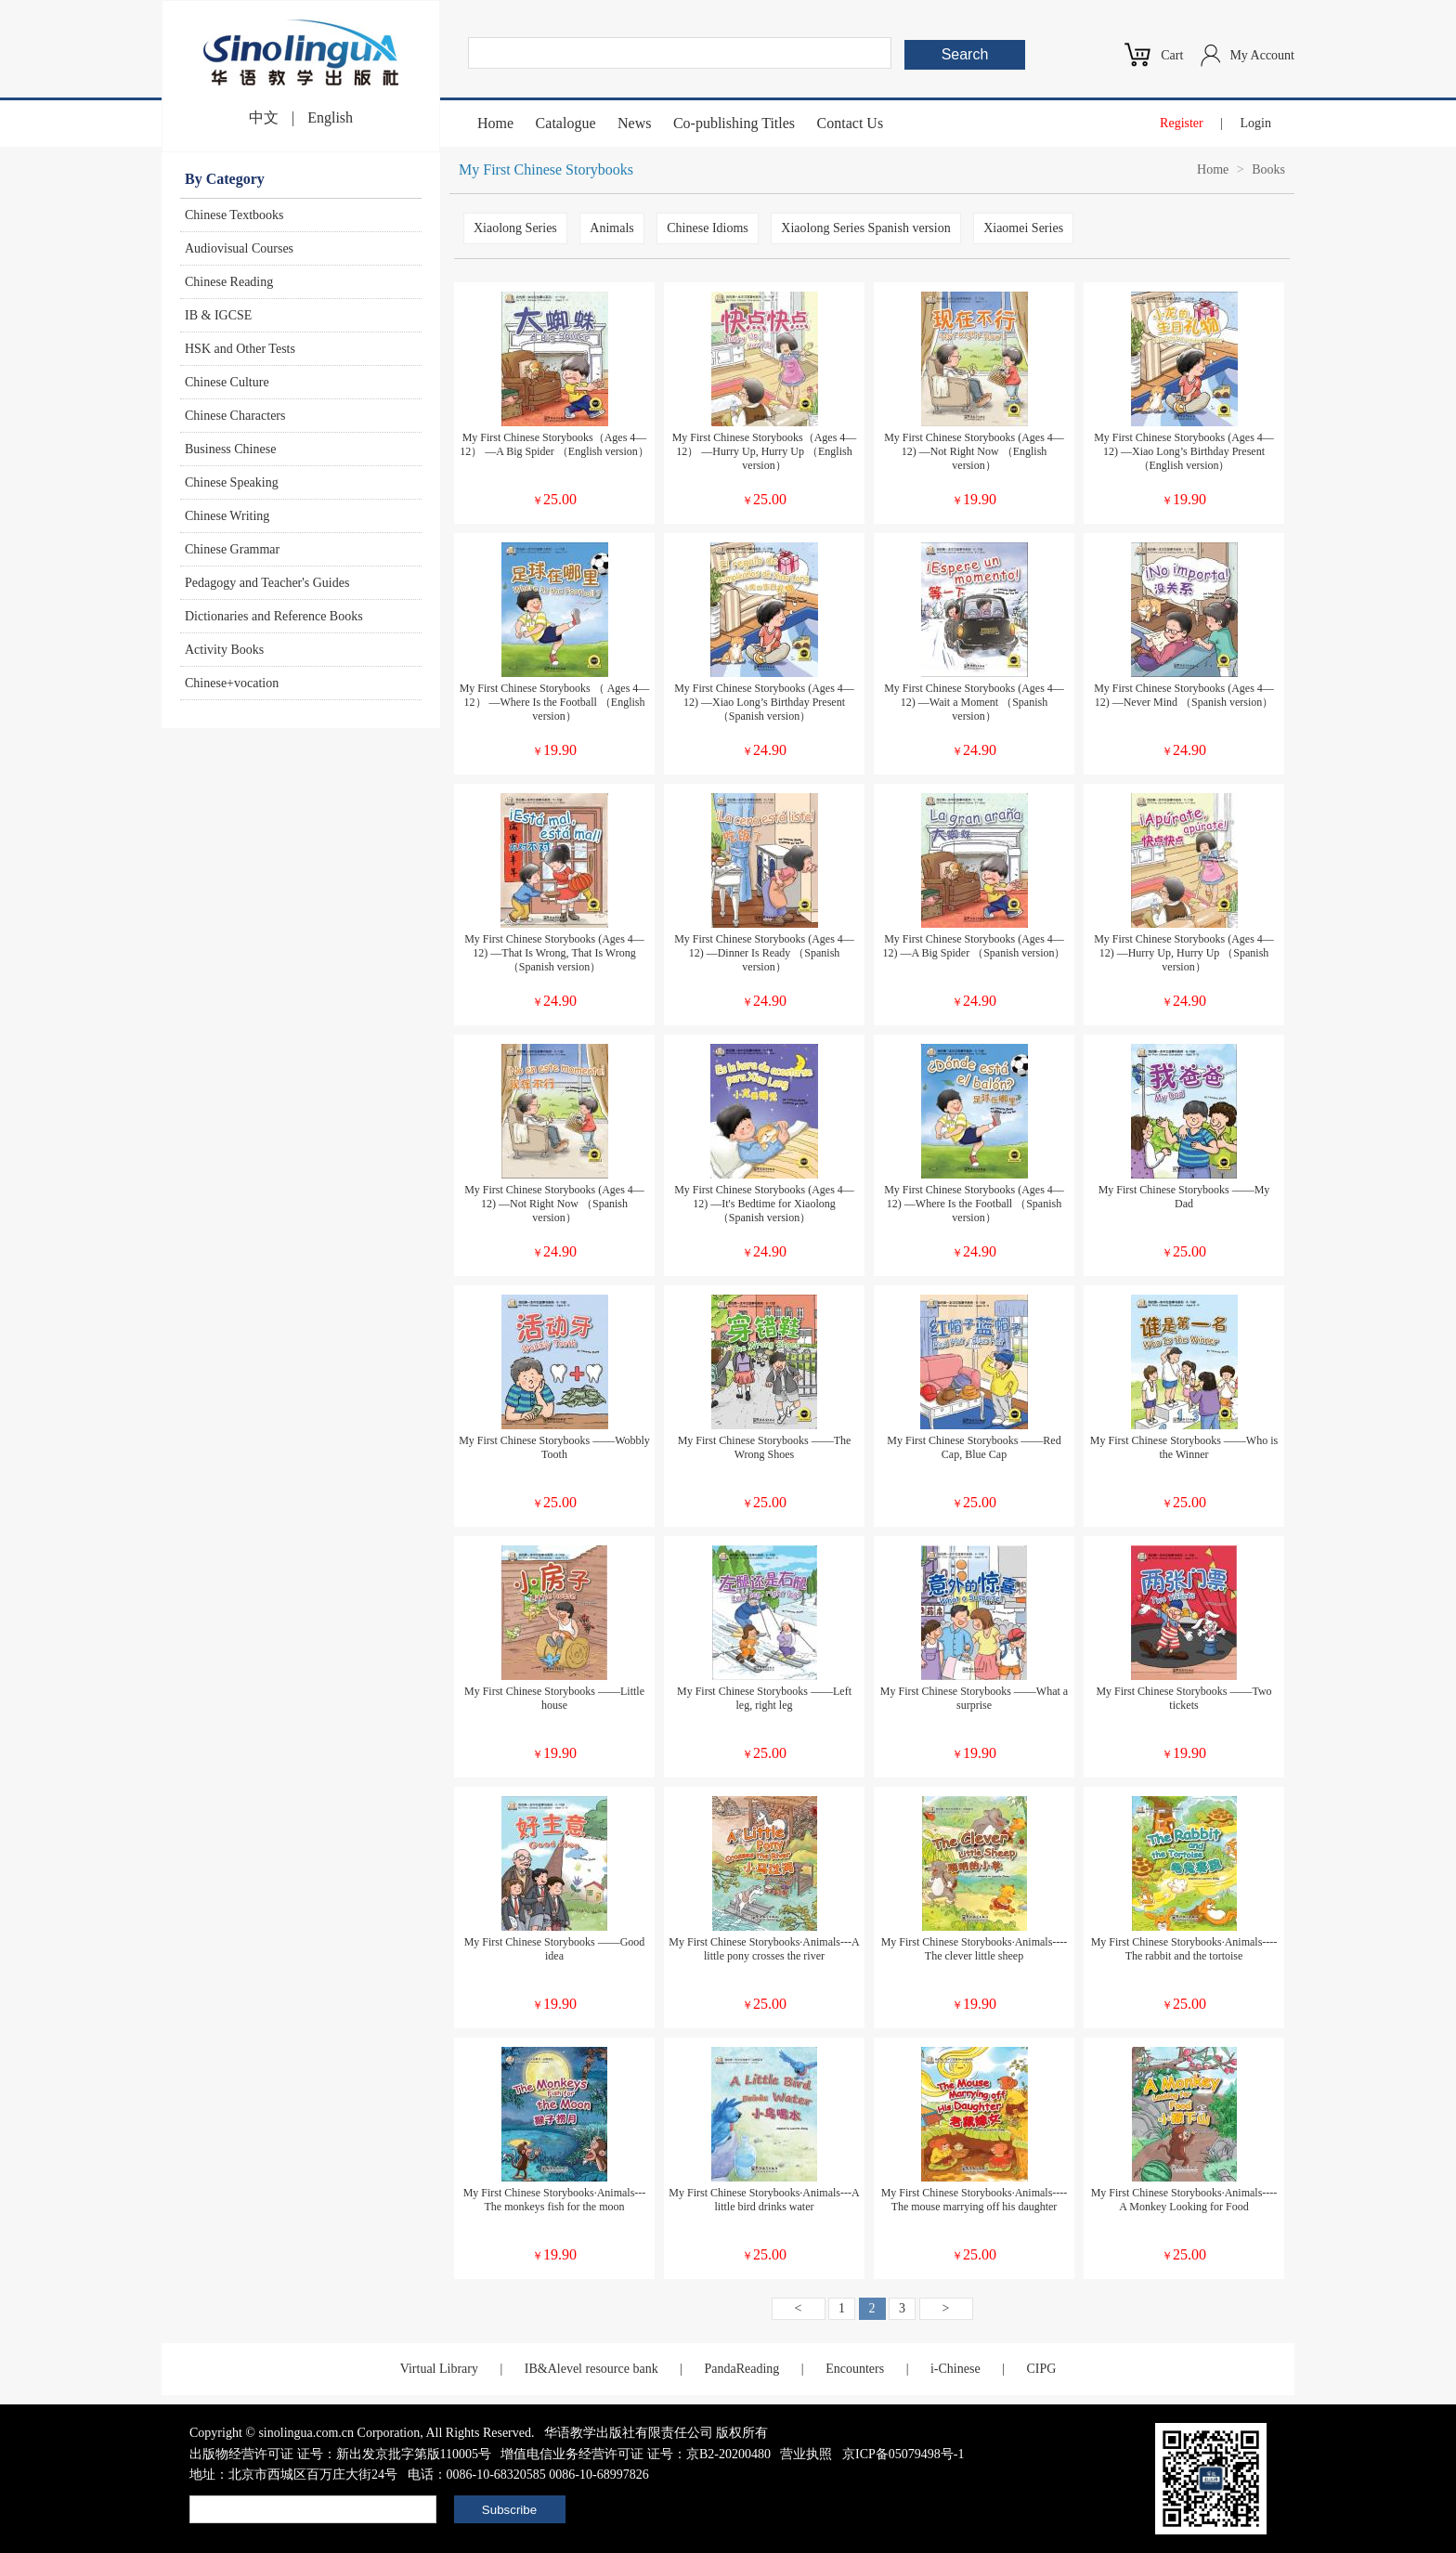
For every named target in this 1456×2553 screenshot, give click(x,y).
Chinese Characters (235, 416)
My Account (1261, 55)
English (330, 117)
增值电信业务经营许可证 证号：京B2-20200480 (635, 2454)
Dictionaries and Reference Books (274, 616)
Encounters (855, 2369)
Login (1256, 123)
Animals (611, 228)
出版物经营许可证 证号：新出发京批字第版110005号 (340, 2454)
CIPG (1041, 2369)
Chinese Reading (229, 282)
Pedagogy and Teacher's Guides (267, 583)
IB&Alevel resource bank (591, 2369)
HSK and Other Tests (240, 349)
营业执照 (806, 2454)
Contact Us (850, 123)
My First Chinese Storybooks (546, 169)
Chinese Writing (227, 516)
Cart (1172, 55)
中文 (264, 117)
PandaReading (741, 2369)
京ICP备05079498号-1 (903, 2454)
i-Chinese (955, 2369)
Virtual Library (439, 2369)
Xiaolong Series (515, 228)
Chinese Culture (227, 382)
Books (1268, 169)
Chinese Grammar (232, 549)
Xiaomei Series (1023, 228)
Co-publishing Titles (734, 123)
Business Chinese (230, 449)
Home (495, 123)
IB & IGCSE (218, 315)
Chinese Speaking (232, 482)
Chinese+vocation (232, 683)
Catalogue (566, 123)
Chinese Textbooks (234, 215)
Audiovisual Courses (239, 248)
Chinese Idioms (707, 228)
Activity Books (224, 650)
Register (1181, 123)
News (634, 123)
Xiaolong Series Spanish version (865, 228)
